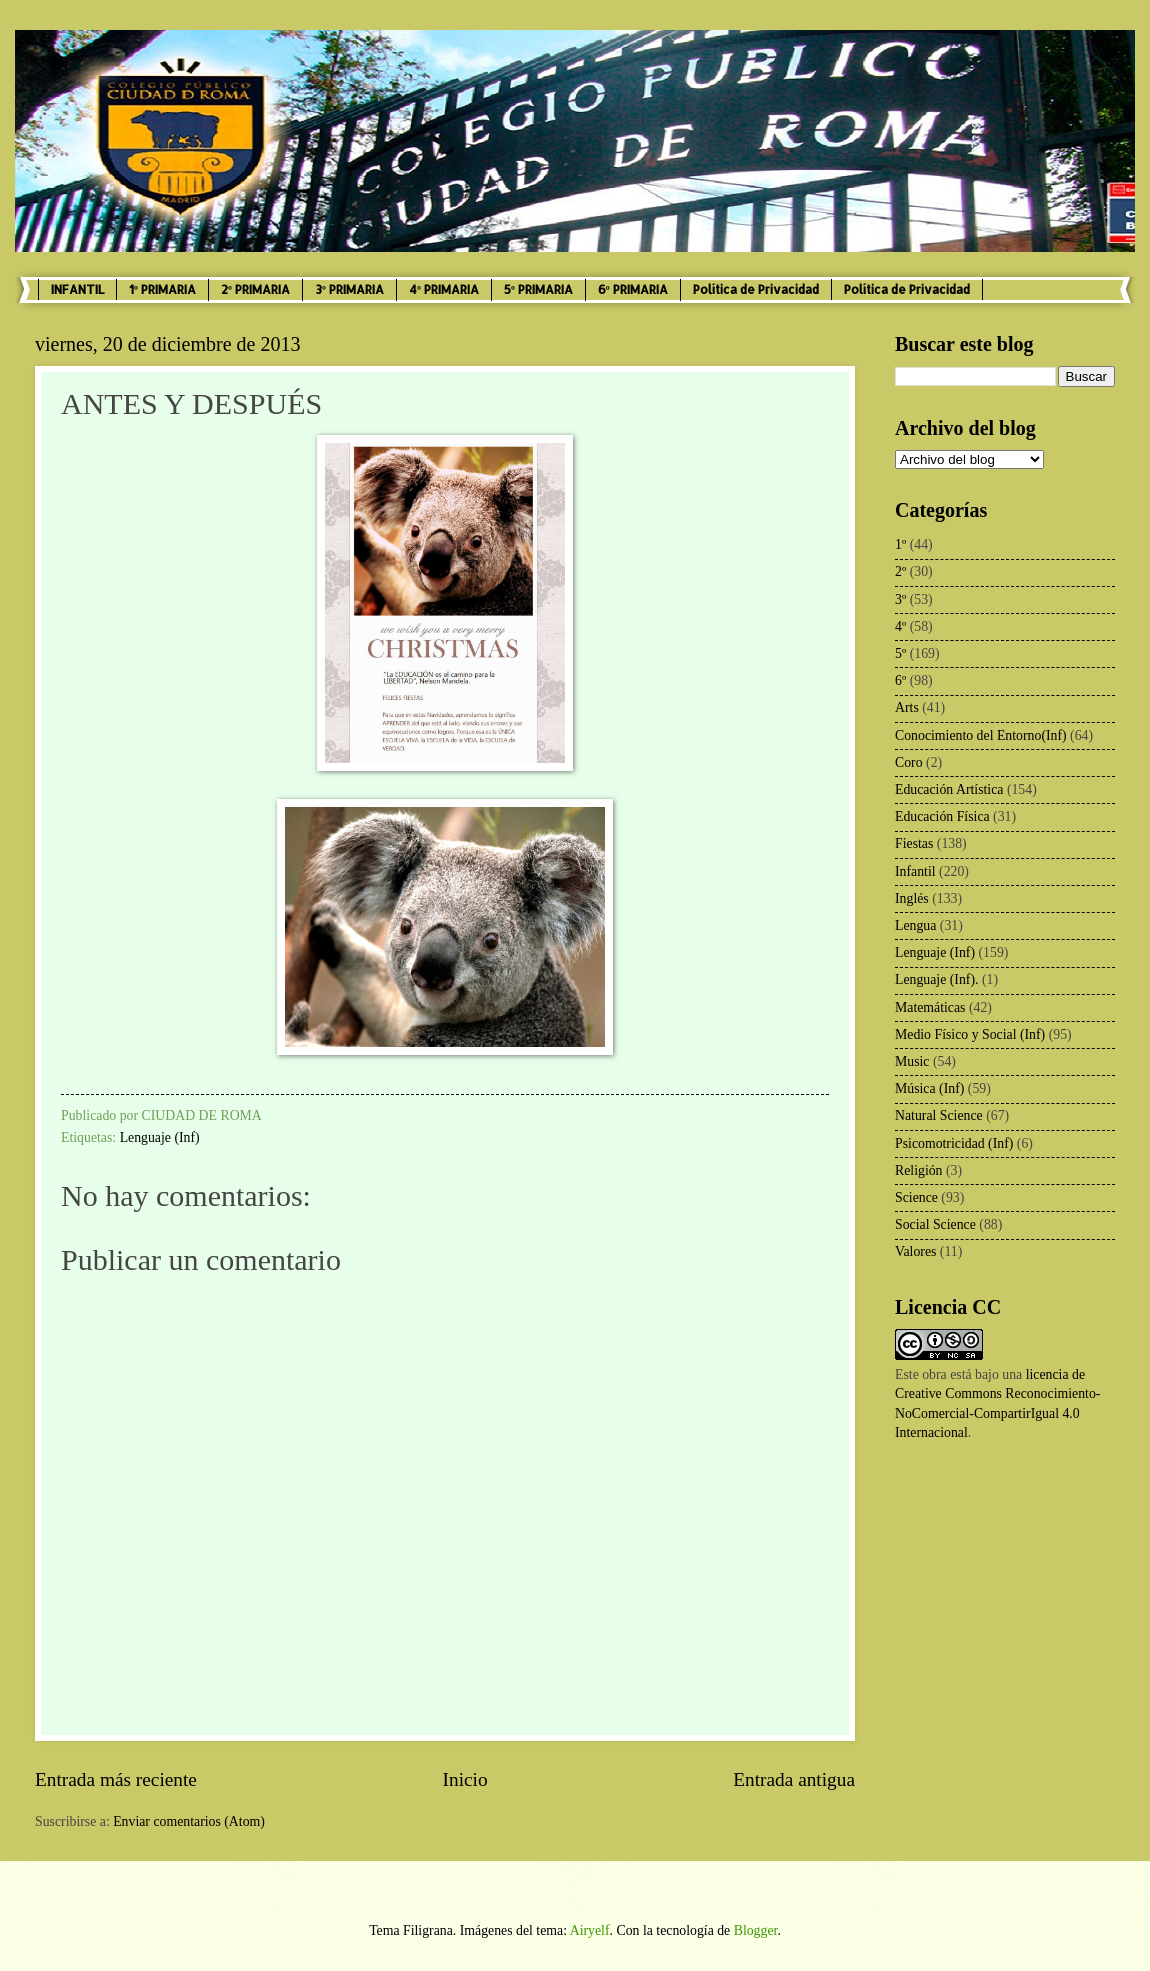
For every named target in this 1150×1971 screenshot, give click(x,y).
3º (900, 599)
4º (900, 626)
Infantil (915, 871)
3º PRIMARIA (349, 289)
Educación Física (942, 816)
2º (900, 571)
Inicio (465, 1779)
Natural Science (939, 1115)
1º (900, 544)
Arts (907, 707)
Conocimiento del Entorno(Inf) (981, 735)
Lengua (915, 925)
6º (900, 680)
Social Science (935, 1224)
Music (912, 1061)
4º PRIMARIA (444, 289)
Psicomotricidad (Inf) (954, 1143)
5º (900, 653)
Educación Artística (949, 789)
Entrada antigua (794, 1779)
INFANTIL (77, 289)
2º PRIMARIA (255, 289)
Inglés (912, 898)
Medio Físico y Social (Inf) (970, 1034)
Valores (915, 1251)
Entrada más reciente (116, 1779)
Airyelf (590, 1930)
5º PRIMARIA (538, 289)
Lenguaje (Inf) (160, 1137)
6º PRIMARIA (633, 289)
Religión (919, 1170)
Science (916, 1197)
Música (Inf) (929, 1088)
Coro (909, 762)
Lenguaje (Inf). (937, 979)
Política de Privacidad (756, 289)
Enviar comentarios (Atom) (189, 1821)
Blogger (756, 1930)
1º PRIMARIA (162, 289)
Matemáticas (930, 1007)
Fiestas (914, 843)
